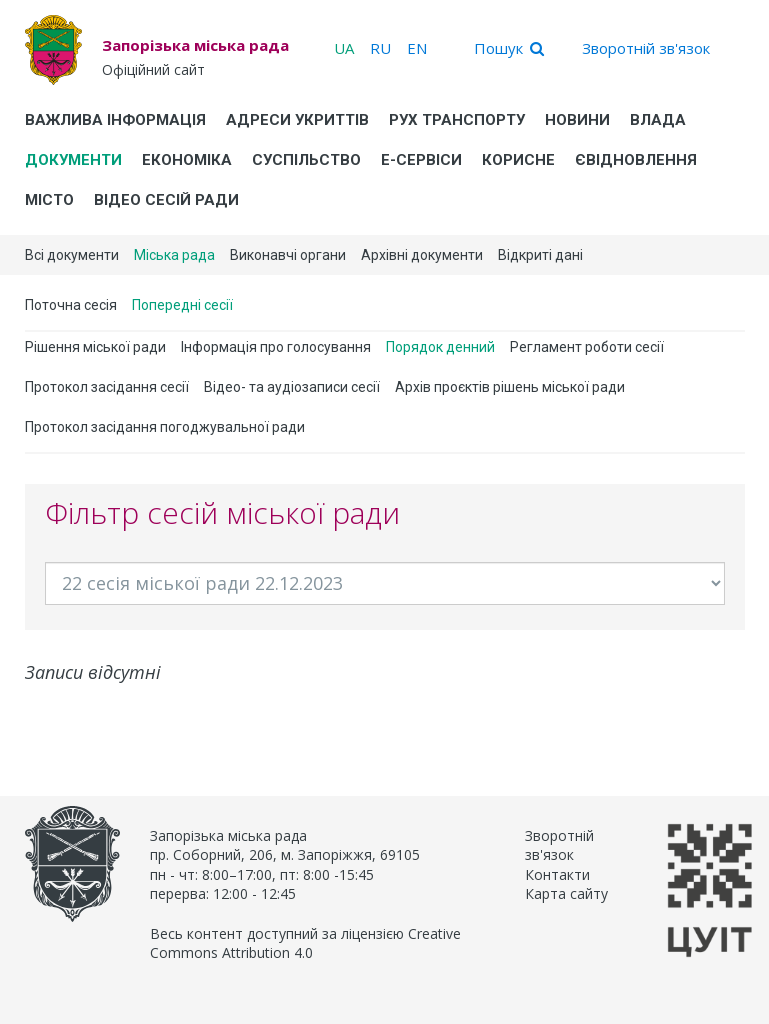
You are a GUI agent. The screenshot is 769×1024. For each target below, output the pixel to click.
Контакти (557, 874)
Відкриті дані (540, 255)
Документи (73, 160)
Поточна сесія (71, 305)
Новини (577, 120)
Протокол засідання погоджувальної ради (165, 427)
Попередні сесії (182, 305)
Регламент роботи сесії (587, 347)
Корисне (518, 160)
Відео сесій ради (166, 200)
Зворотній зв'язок (646, 48)
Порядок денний (440, 347)
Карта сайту (566, 893)
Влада (658, 120)
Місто (49, 200)
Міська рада (174, 255)
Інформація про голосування (276, 347)
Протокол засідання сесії (107, 387)
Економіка (187, 160)
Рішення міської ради (95, 347)
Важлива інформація (115, 120)
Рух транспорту (457, 120)
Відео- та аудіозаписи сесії (292, 387)
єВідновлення (636, 160)
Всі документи (72, 255)
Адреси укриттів (297, 120)
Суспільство (306, 160)
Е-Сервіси (421, 160)
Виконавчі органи (288, 255)
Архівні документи (422, 255)
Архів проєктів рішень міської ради (510, 387)
